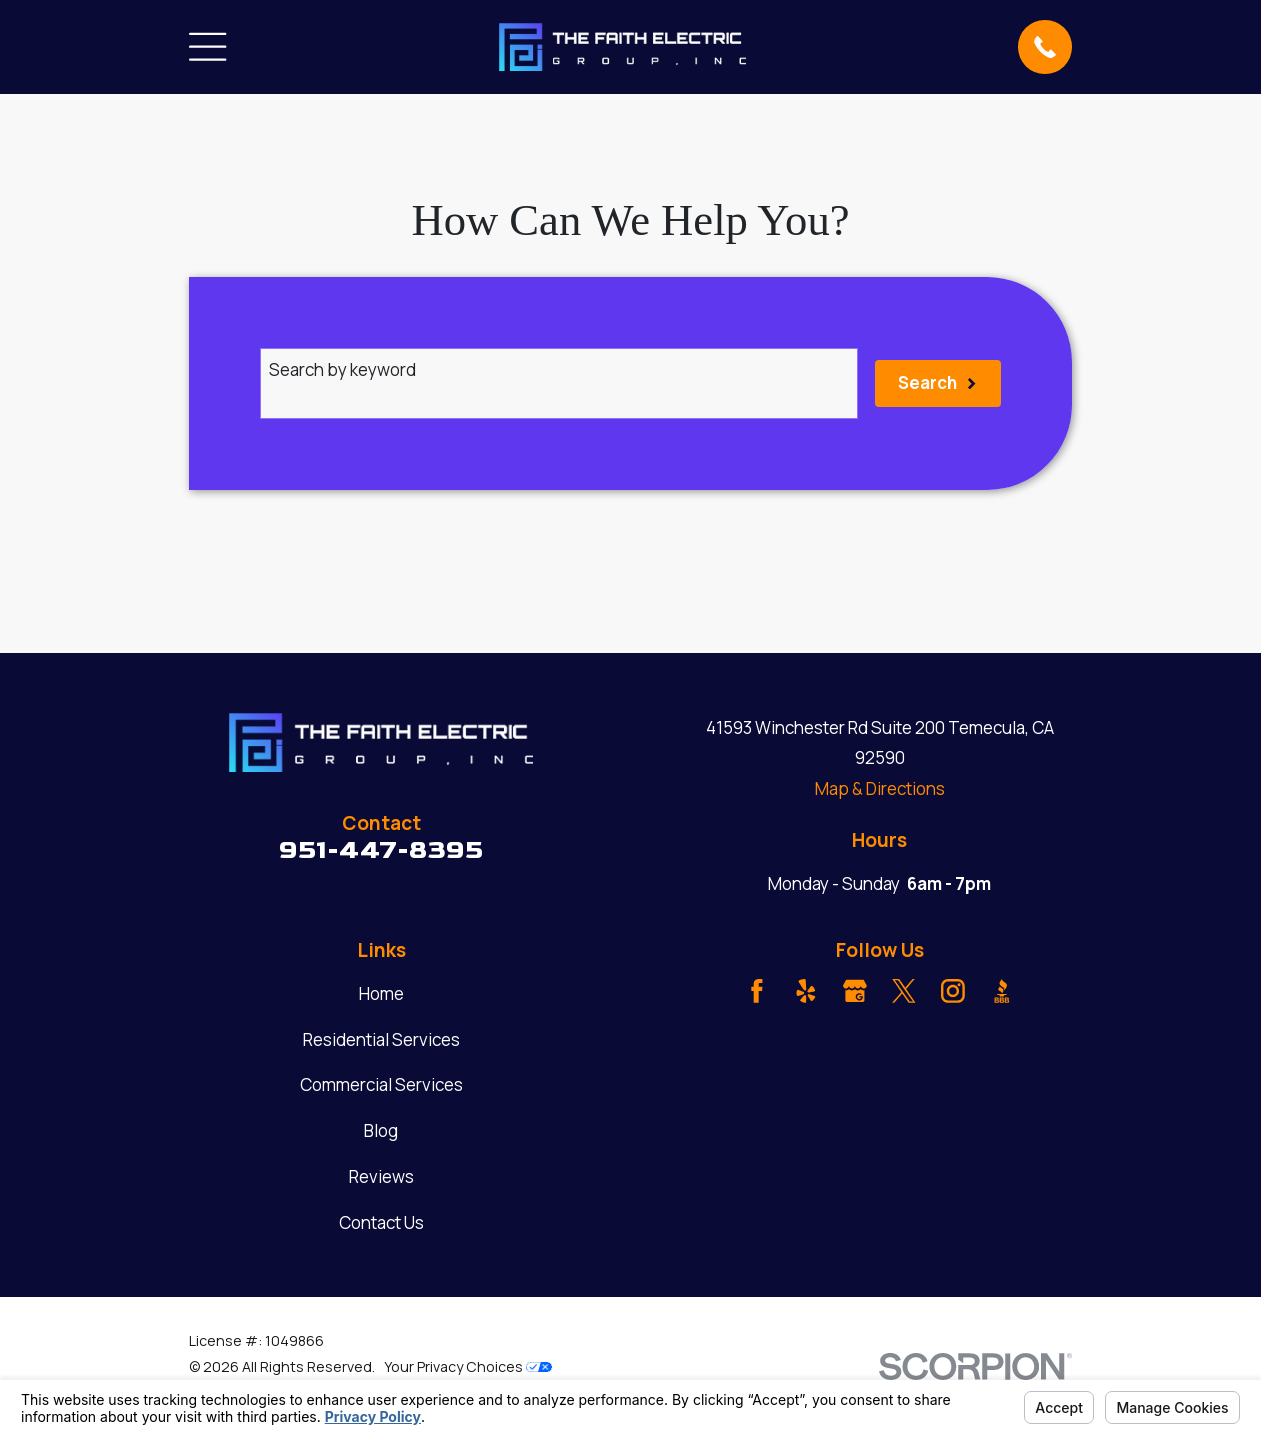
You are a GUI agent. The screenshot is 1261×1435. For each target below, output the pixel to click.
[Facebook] (757, 991)
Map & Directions (880, 788)
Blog (381, 1130)
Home (381, 993)
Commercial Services (381, 1084)
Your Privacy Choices (468, 1366)
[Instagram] (953, 991)
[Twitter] (904, 991)
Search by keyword (342, 369)
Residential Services (381, 1039)
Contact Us (381, 1222)
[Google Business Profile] (855, 991)
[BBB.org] (1002, 991)
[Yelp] (806, 991)
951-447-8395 (381, 850)
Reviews (381, 1176)
